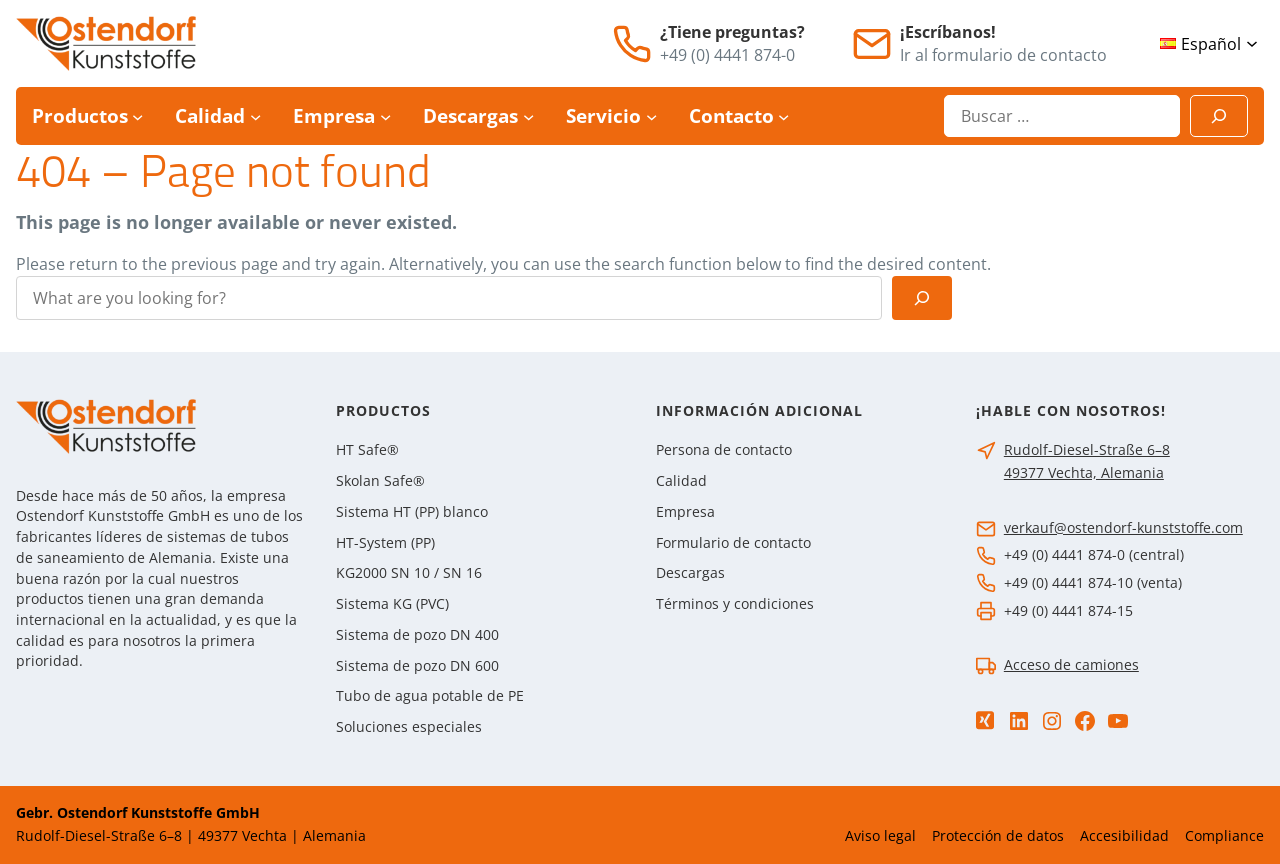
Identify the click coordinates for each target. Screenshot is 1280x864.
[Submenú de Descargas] (528, 116)
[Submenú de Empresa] (385, 116)
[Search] (922, 298)
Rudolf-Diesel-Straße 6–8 (1087, 449)
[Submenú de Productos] (137, 116)
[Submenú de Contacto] (783, 116)
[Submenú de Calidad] (255, 116)
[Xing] (985, 720)
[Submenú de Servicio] (651, 116)
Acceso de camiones (1071, 664)
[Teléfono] (632, 44)
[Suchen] (1219, 116)
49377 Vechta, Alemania (1084, 472)
